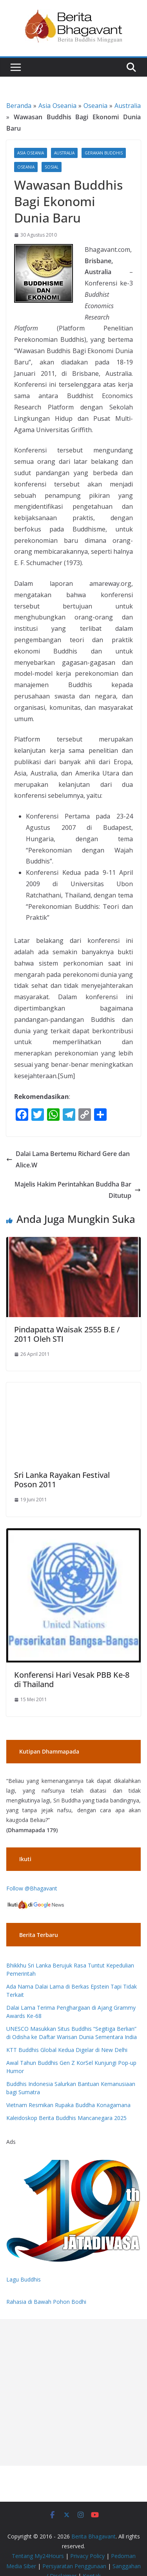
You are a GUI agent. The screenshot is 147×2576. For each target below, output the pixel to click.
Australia (127, 105)
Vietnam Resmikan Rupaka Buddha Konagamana (68, 2105)
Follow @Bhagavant (31, 1888)
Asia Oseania (57, 105)
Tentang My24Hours (38, 2556)
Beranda (18, 105)
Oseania (95, 105)
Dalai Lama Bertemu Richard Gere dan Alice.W (68, 1159)
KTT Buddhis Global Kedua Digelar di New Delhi (66, 2050)
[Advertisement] (73, 2392)
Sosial (51, 167)
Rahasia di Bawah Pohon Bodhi (46, 2301)
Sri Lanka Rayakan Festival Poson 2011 (62, 1480)
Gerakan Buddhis (104, 153)
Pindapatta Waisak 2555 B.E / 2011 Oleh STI (67, 1334)
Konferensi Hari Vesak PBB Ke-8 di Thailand (71, 1679)
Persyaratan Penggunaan (74, 2566)
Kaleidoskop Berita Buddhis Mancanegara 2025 (66, 2118)
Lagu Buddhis (23, 2279)
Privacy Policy (87, 2556)
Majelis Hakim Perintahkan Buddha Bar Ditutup (78, 1190)
